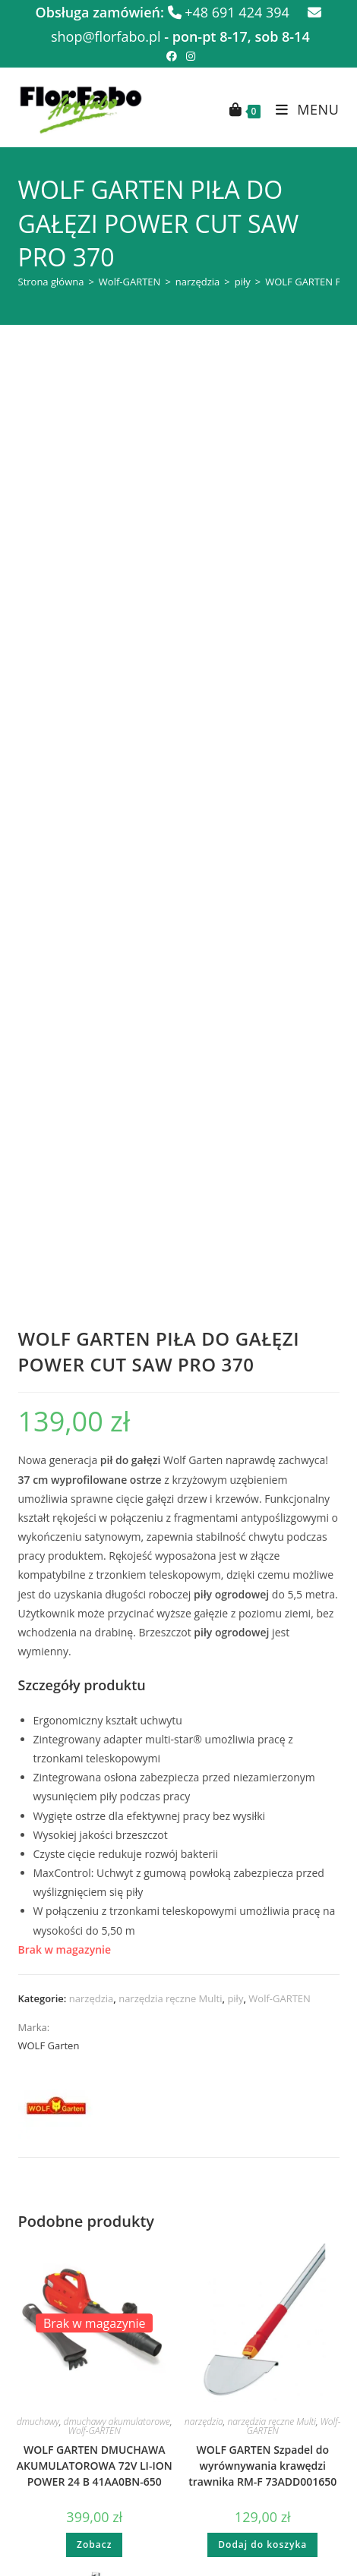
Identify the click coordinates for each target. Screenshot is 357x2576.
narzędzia (197, 281)
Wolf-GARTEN (130, 281)
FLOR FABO (197, 2476)
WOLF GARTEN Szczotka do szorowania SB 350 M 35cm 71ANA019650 (94, 1875)
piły (243, 281)
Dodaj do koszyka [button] (262, 1678)
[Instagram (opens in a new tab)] (188, 56)
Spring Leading (213, 2465)
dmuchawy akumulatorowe (117, 1555)
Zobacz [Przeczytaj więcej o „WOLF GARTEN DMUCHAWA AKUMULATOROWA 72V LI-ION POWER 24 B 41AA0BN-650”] (94, 1678)
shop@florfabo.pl (178, 2159)
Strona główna (51, 281)
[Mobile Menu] (301, 109)
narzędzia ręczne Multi (170, 1132)
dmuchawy (38, 1555)
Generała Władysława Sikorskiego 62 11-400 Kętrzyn (179, 2294)
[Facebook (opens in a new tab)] (172, 56)
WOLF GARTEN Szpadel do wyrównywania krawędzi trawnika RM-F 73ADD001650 (262, 1599)
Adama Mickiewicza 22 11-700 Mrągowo (178, 2237)
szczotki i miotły (66, 1840)
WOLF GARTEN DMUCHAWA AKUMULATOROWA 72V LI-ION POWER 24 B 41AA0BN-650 (94, 1599)
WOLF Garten (49, 1179)
